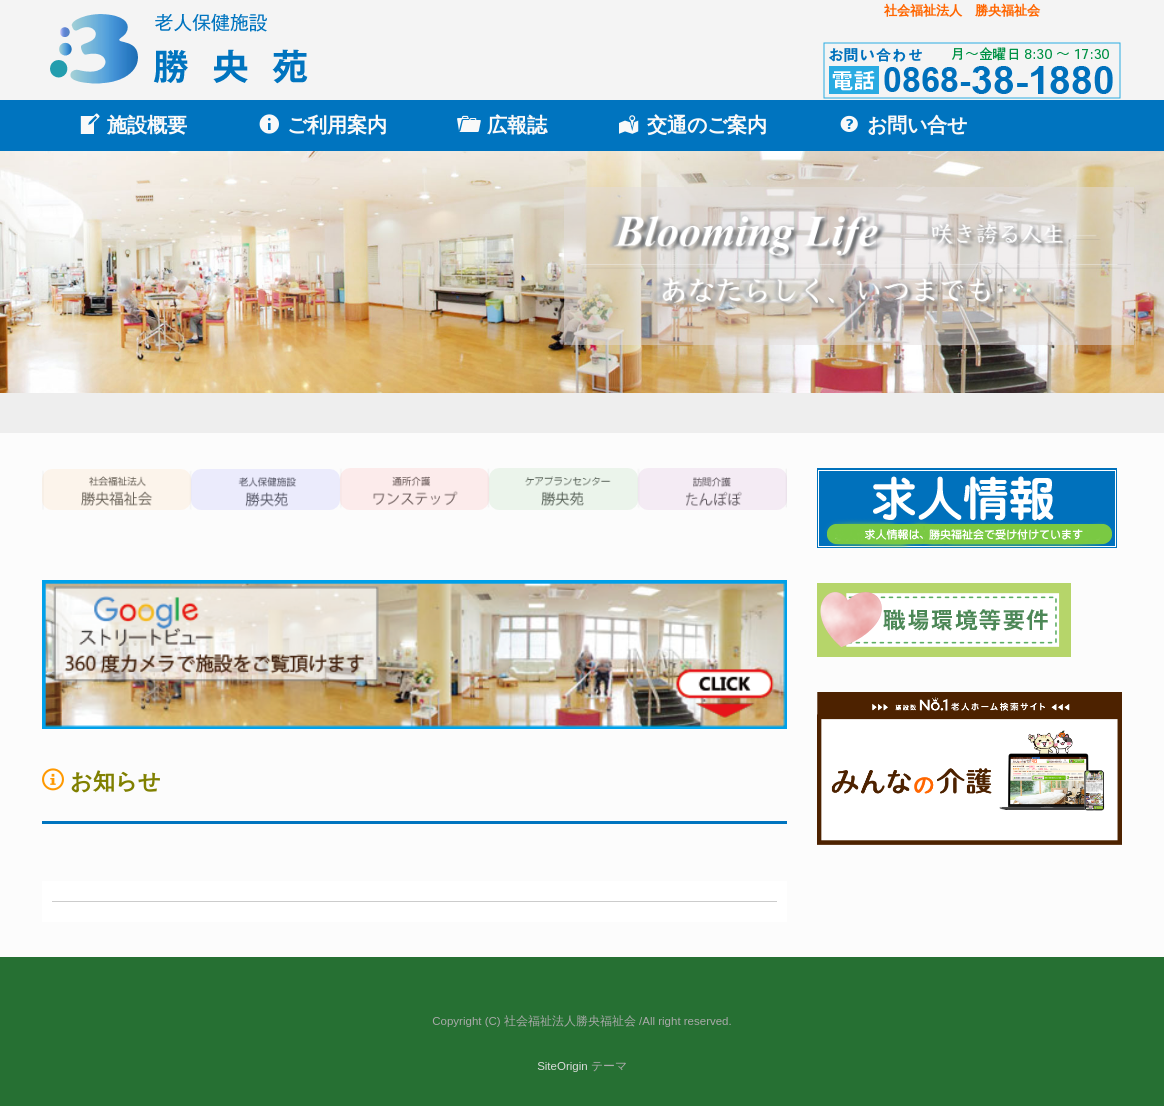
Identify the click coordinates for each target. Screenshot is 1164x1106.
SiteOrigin (562, 1066)
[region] (582, 292)
